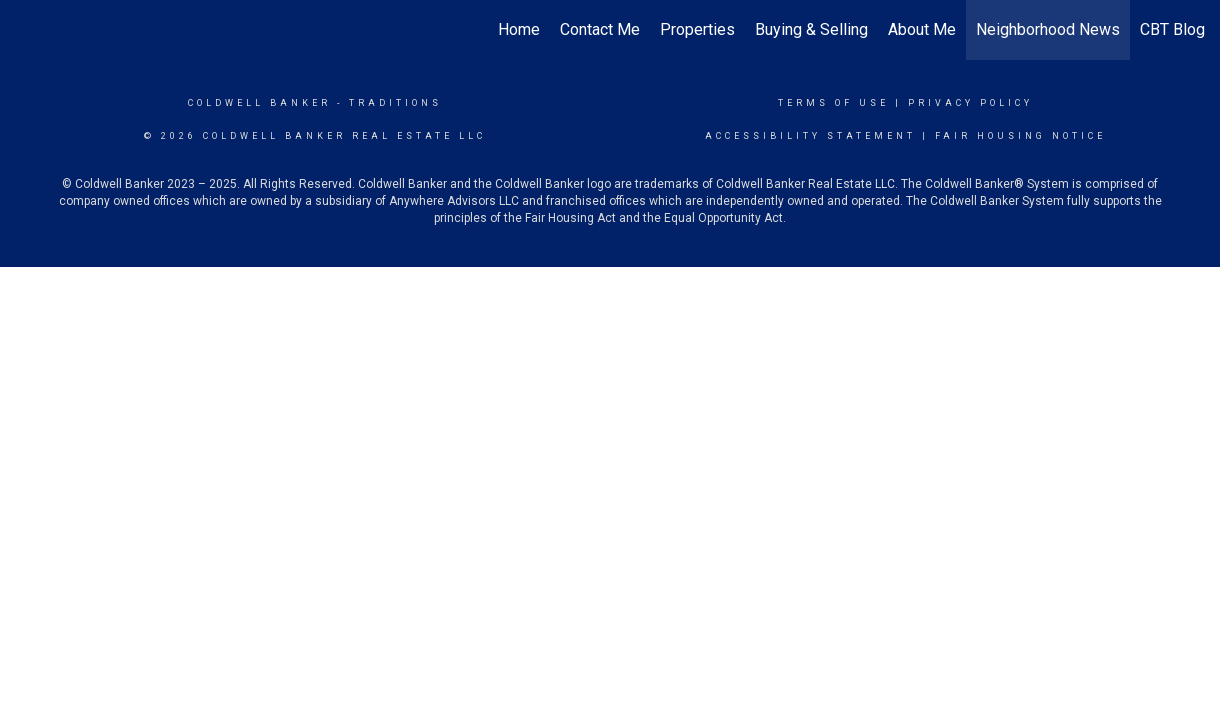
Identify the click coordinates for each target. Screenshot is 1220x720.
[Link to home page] (25, 30)
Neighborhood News (1048, 29)
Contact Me (600, 29)
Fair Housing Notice (1020, 136)
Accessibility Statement (810, 136)
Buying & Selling (811, 29)
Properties (697, 29)
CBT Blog (1172, 29)
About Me (922, 29)
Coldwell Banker (259, 103)
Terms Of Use (833, 103)
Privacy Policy (970, 103)
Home (519, 29)
